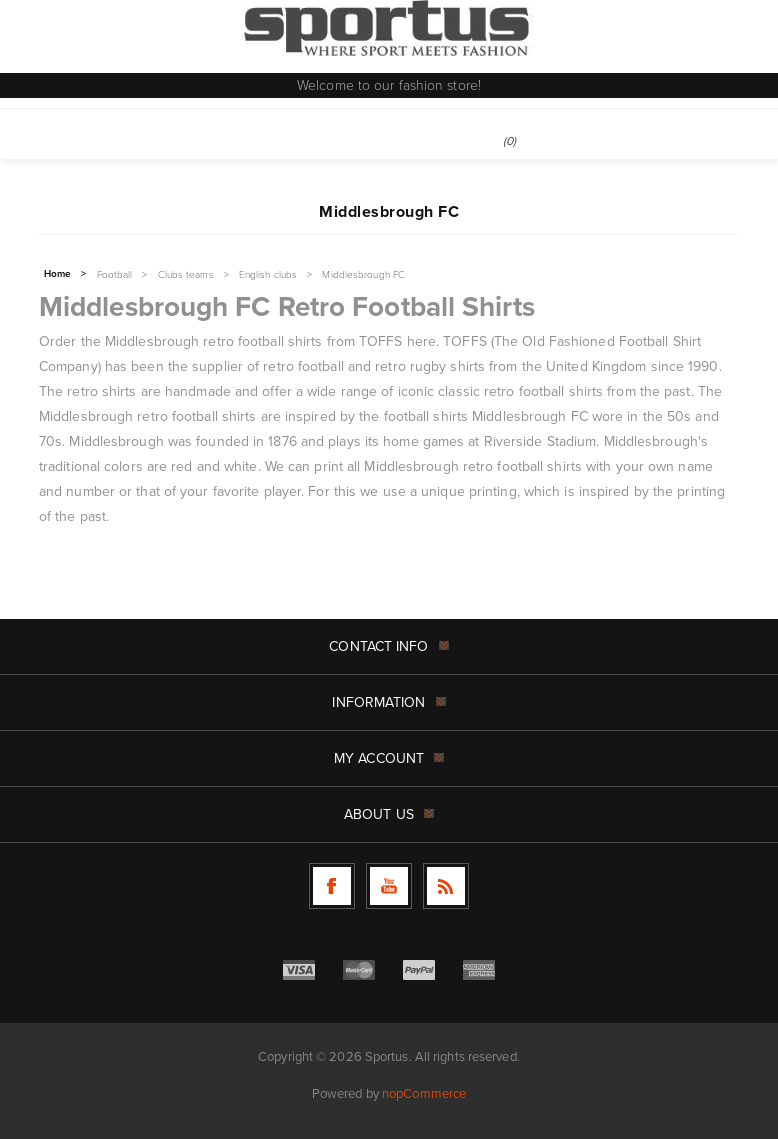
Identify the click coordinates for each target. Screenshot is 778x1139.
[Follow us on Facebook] (332, 886)
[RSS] (446, 886)
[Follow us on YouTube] (389, 886)
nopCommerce (424, 1093)
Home (57, 274)
